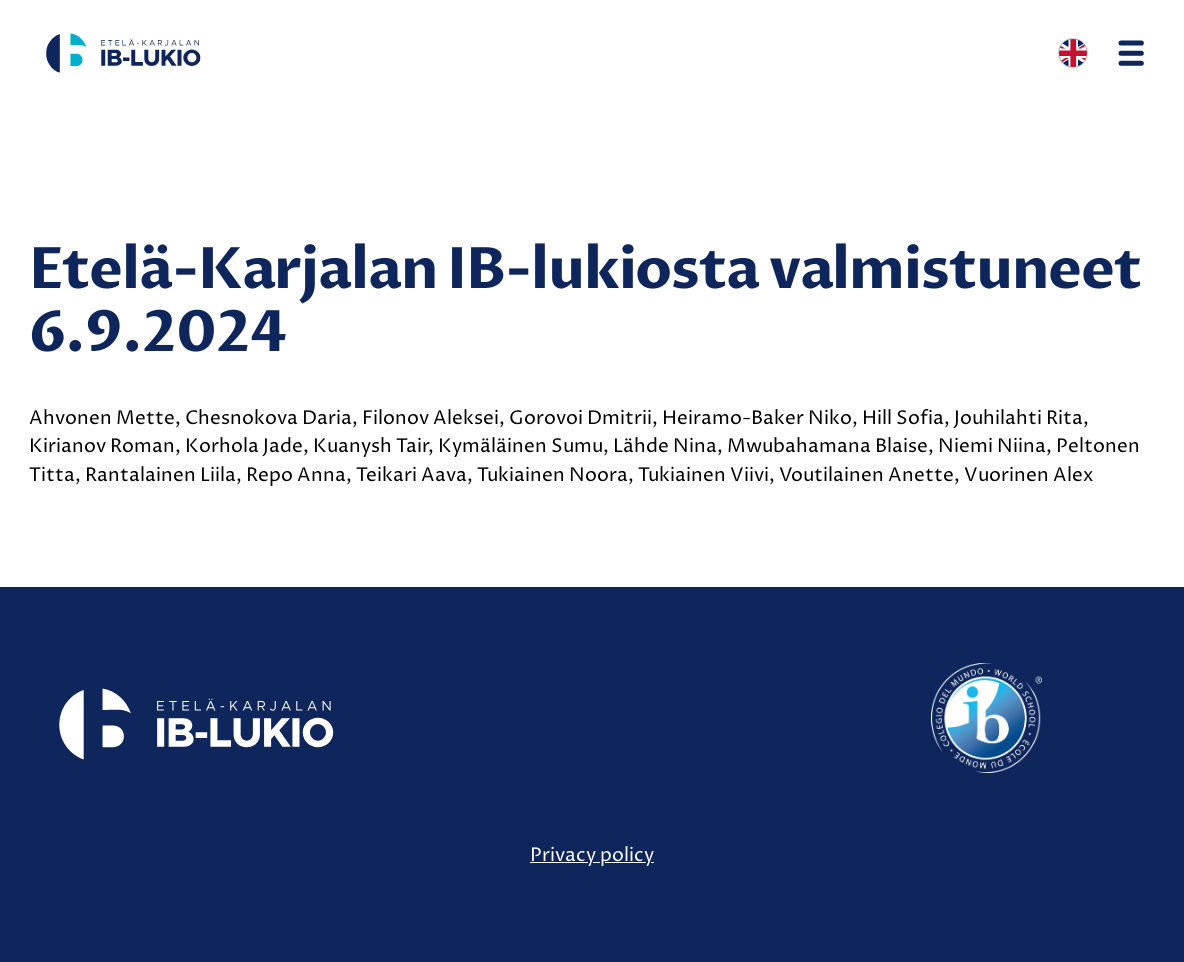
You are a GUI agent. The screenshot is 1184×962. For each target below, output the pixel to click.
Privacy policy (592, 855)
